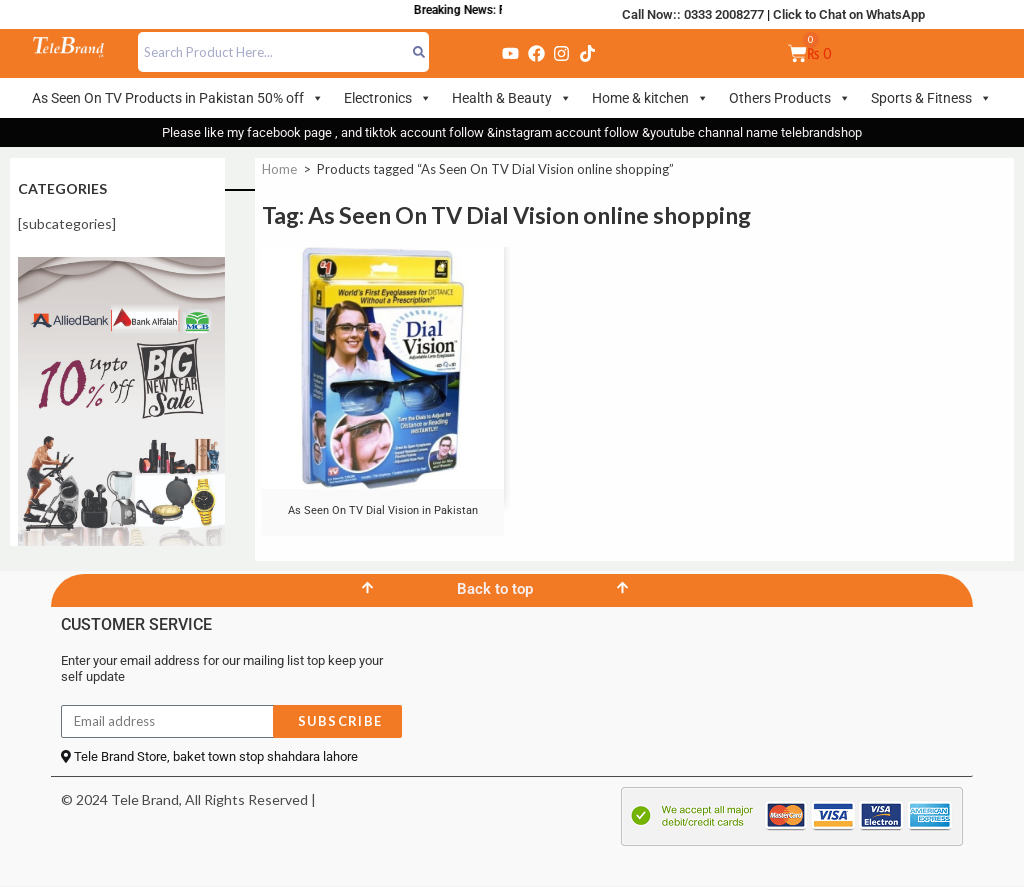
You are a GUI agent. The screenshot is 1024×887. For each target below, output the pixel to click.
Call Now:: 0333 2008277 (693, 14)
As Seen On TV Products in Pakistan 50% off (178, 98)
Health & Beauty (512, 98)
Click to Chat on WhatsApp (849, 14)
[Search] (419, 52)
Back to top (495, 589)
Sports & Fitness (931, 98)
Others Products (790, 98)
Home (279, 169)
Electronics (388, 98)
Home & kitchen (650, 98)
